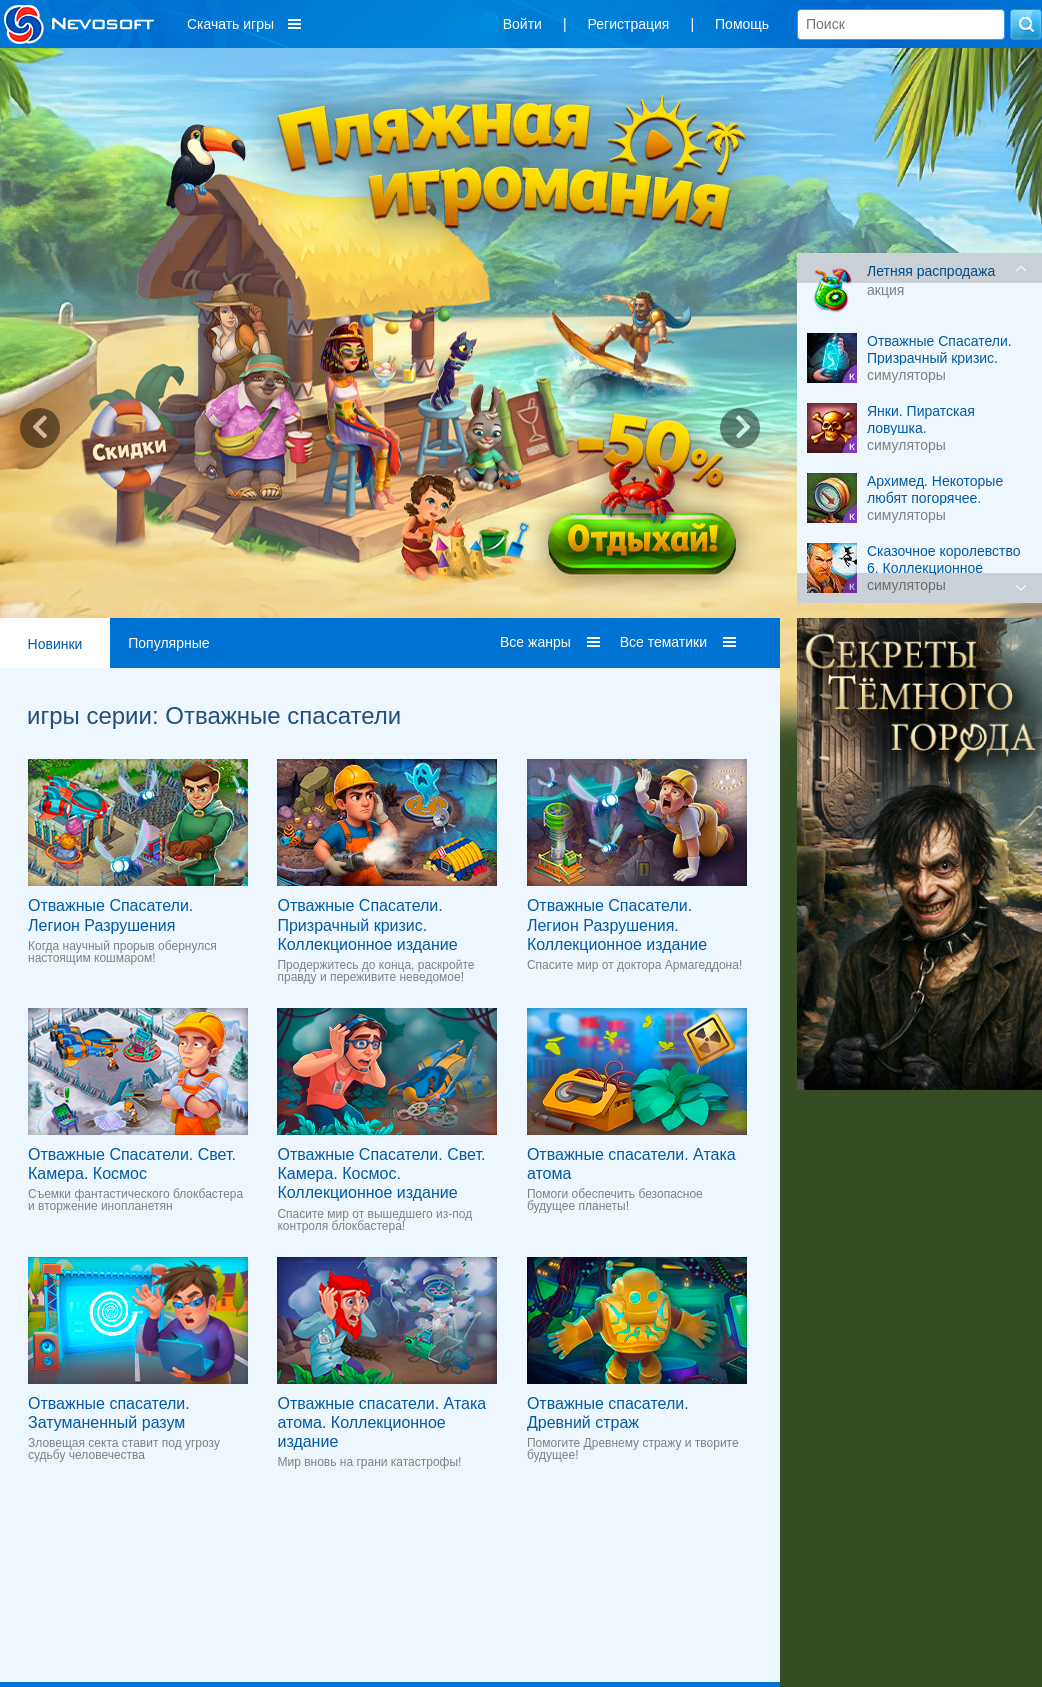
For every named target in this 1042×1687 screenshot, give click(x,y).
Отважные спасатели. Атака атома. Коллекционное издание (381, 1422)
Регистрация (629, 24)
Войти (522, 24)
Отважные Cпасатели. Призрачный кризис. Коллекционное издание (367, 924)
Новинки (55, 644)
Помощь (742, 24)
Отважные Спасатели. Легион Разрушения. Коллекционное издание (617, 924)
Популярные (168, 643)
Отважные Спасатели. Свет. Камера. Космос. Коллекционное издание (381, 1173)
